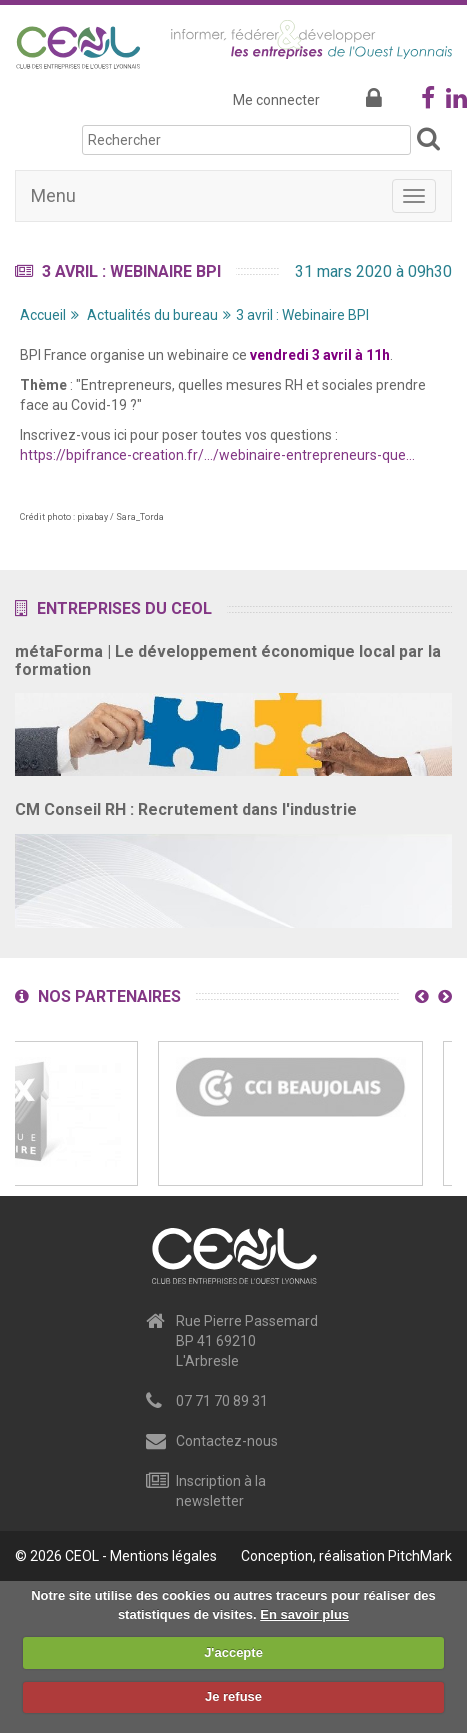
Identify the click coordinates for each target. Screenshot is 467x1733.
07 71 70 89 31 (222, 1401)
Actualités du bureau (152, 315)
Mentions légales (163, 1556)
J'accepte (233, 1652)
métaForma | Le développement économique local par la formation (228, 660)
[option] (290, 1113)
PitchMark (420, 1556)
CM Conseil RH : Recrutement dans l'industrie (186, 809)
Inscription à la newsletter (221, 1491)
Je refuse (233, 1696)
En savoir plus (304, 1614)
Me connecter (276, 100)
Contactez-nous (227, 1441)
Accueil (43, 315)
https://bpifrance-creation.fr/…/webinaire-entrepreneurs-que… (217, 455)
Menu (53, 195)
